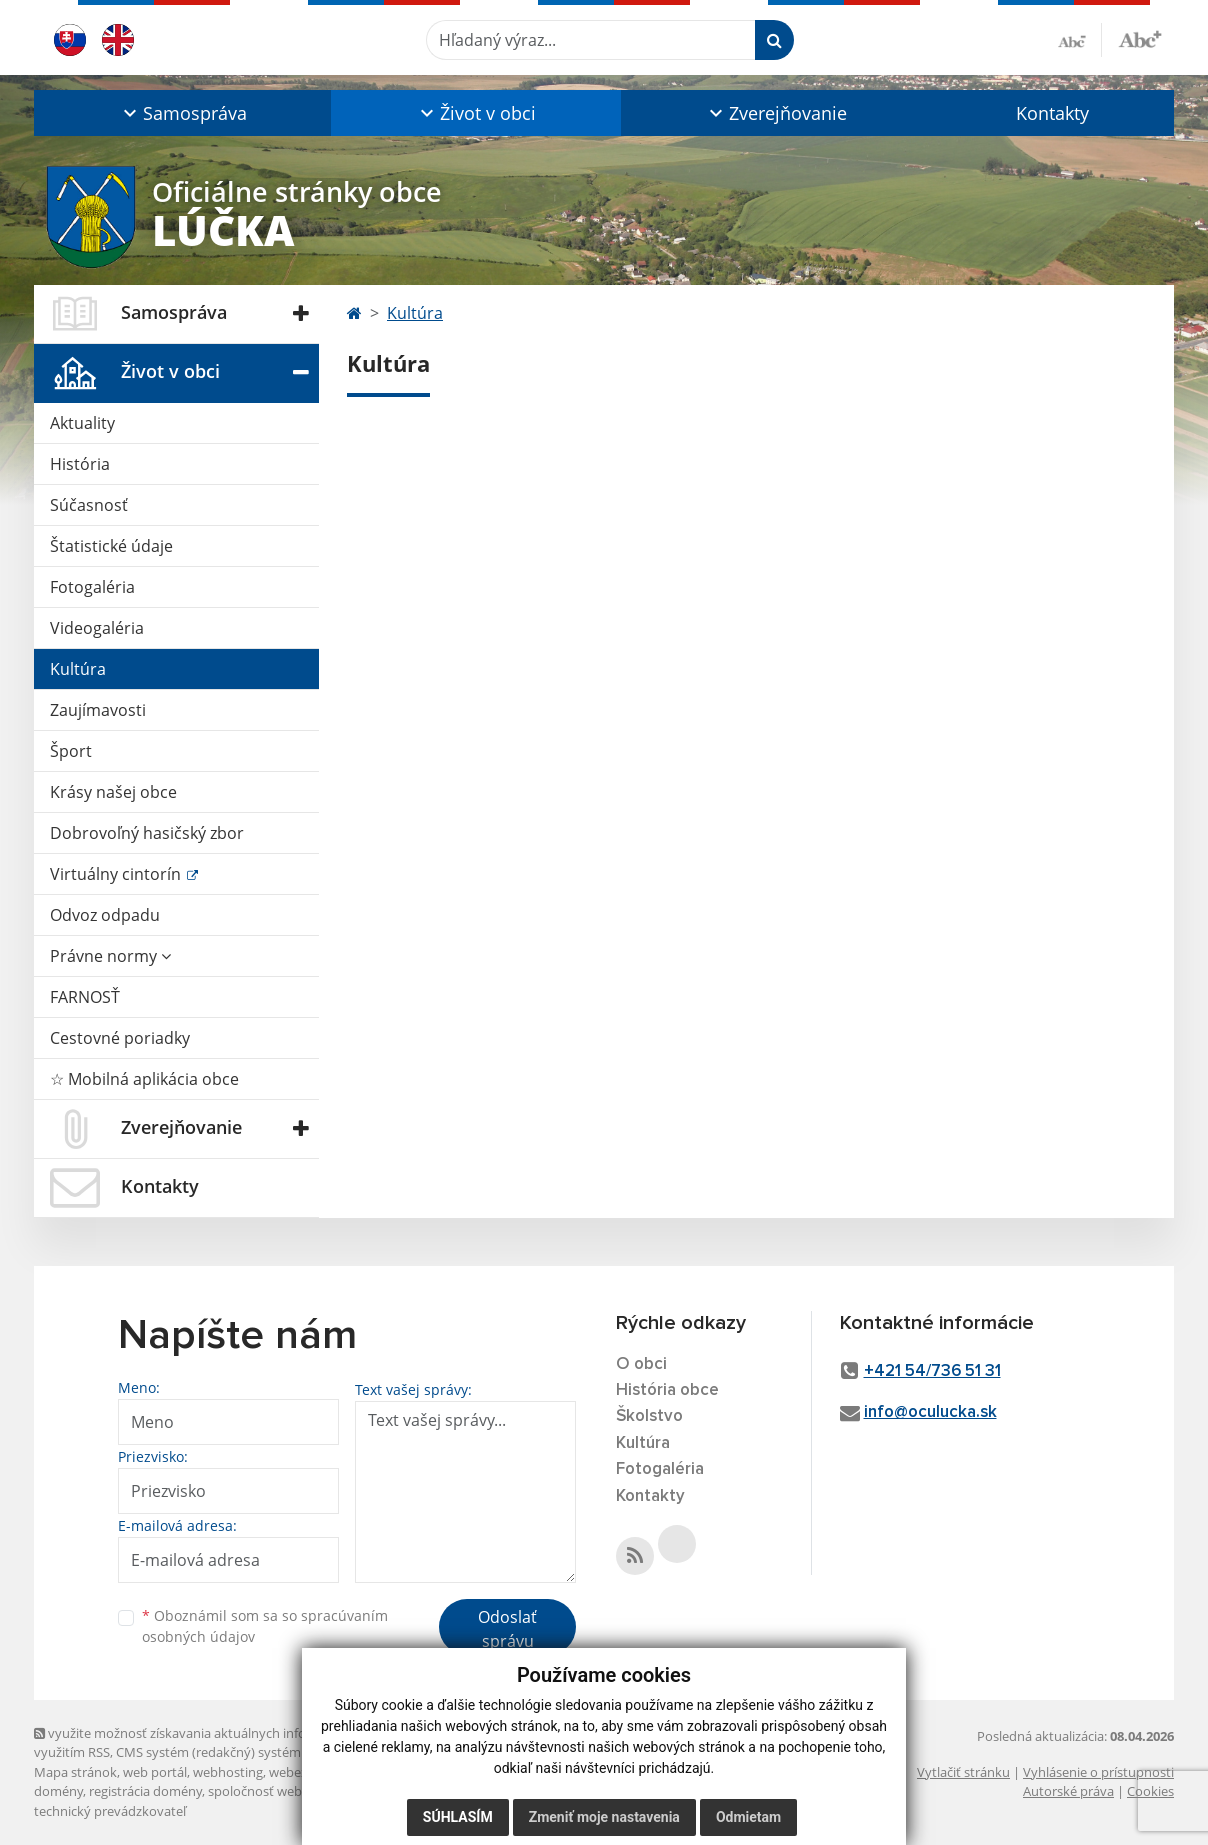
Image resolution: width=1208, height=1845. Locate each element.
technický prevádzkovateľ (110, 1811)
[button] (182, 113)
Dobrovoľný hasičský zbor (147, 833)
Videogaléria (97, 628)
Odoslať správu (507, 1629)
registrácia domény (145, 1791)
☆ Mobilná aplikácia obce (144, 1079)
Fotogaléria (92, 587)
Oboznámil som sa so (265, 1626)
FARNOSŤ (85, 997)
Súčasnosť (89, 505)
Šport (71, 751)
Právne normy (110, 956)
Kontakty (1052, 113)
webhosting (228, 1772)
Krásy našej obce (113, 792)
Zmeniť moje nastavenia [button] (604, 1817)
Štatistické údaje (111, 546)
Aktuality (82, 423)
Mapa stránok (75, 1772)
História (80, 464)
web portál (155, 1772)
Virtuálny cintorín (117, 874)
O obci (641, 1364)
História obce (667, 1390)
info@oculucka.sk (930, 1412)
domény (58, 1791)
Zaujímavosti (98, 710)
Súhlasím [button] (458, 1817)
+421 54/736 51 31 (932, 1371)
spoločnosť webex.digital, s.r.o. (298, 1791)
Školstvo (649, 1416)
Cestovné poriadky (120, 1038)
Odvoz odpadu (105, 915)
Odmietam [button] (748, 1817)
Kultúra (78, 669)
